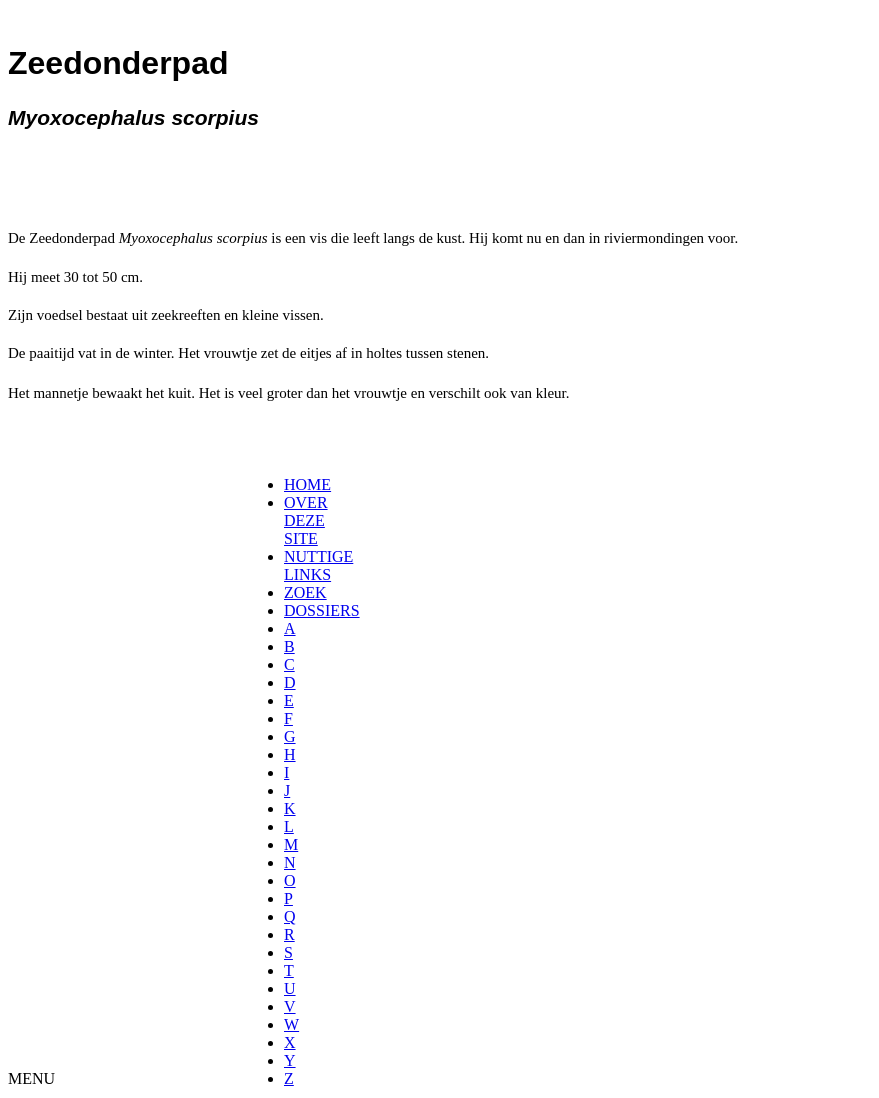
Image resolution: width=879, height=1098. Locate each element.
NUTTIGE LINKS (318, 565)
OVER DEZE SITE (306, 520)
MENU (31, 1078)
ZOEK (305, 592)
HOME (307, 484)
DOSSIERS (322, 610)
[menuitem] (290, 485)
